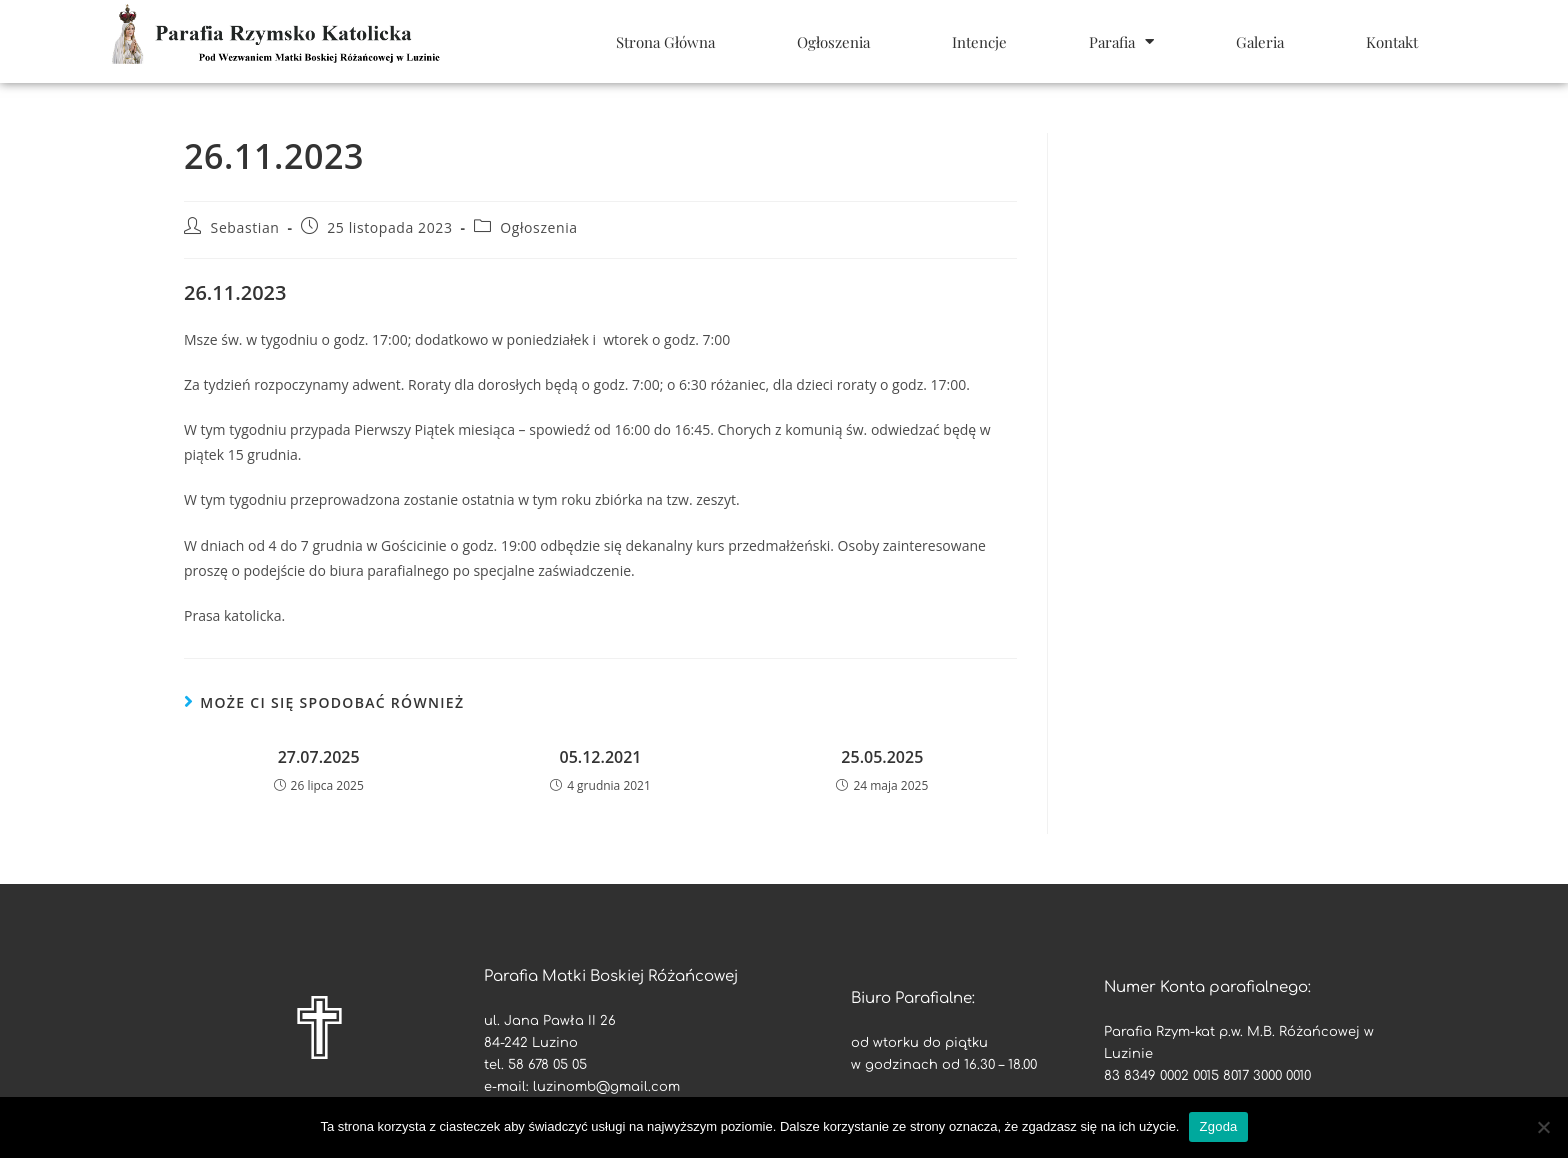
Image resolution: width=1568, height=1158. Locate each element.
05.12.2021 (601, 757)
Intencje (979, 42)
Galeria (1260, 42)
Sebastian (245, 227)
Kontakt (1392, 42)
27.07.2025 (319, 757)
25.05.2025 (882, 757)
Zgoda (1218, 1126)
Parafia (1121, 41)
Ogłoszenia (833, 42)
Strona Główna (665, 42)
